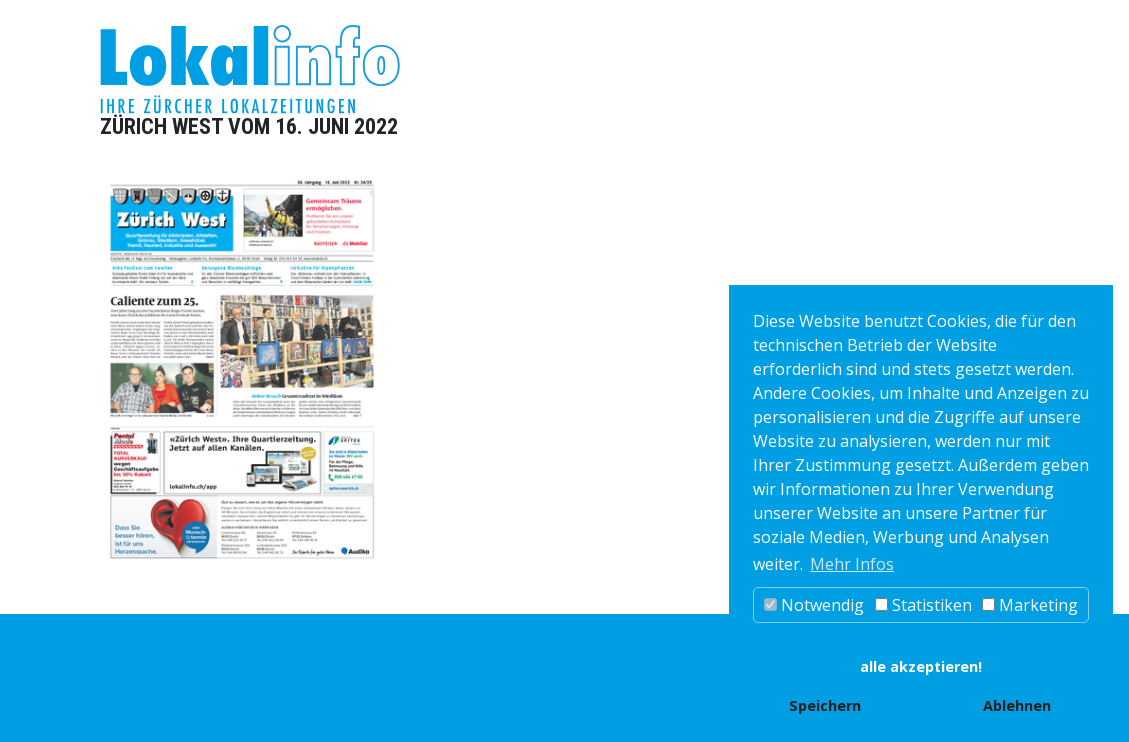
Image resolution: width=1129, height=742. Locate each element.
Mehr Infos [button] (852, 564)
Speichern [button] (825, 705)
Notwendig (814, 605)
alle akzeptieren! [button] (921, 666)
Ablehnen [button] (1017, 705)
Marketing (1030, 605)
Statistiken (923, 605)
